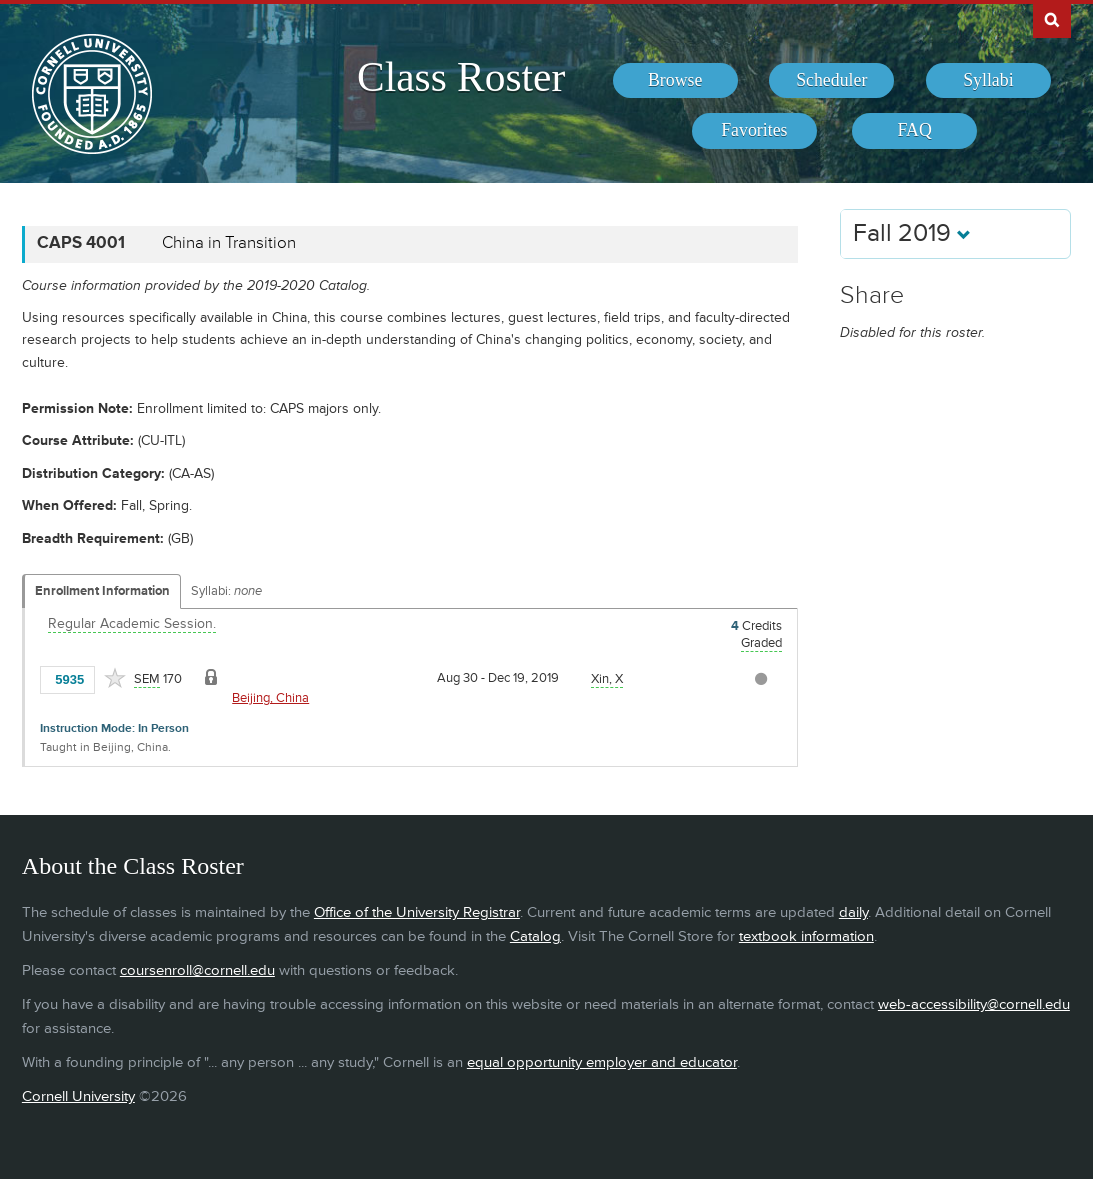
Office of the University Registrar (417, 912)
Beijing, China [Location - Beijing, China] (270, 698)
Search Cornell (1052, 19)
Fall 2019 (912, 233)
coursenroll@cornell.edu (197, 970)
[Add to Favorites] (115, 678)
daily (853, 912)
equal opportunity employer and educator (602, 1062)
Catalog (535, 936)
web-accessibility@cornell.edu (974, 1004)
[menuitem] (675, 81)
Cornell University (78, 1096)
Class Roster (461, 77)
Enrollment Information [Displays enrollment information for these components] (102, 591)
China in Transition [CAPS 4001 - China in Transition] (229, 243)
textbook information (806, 936)
